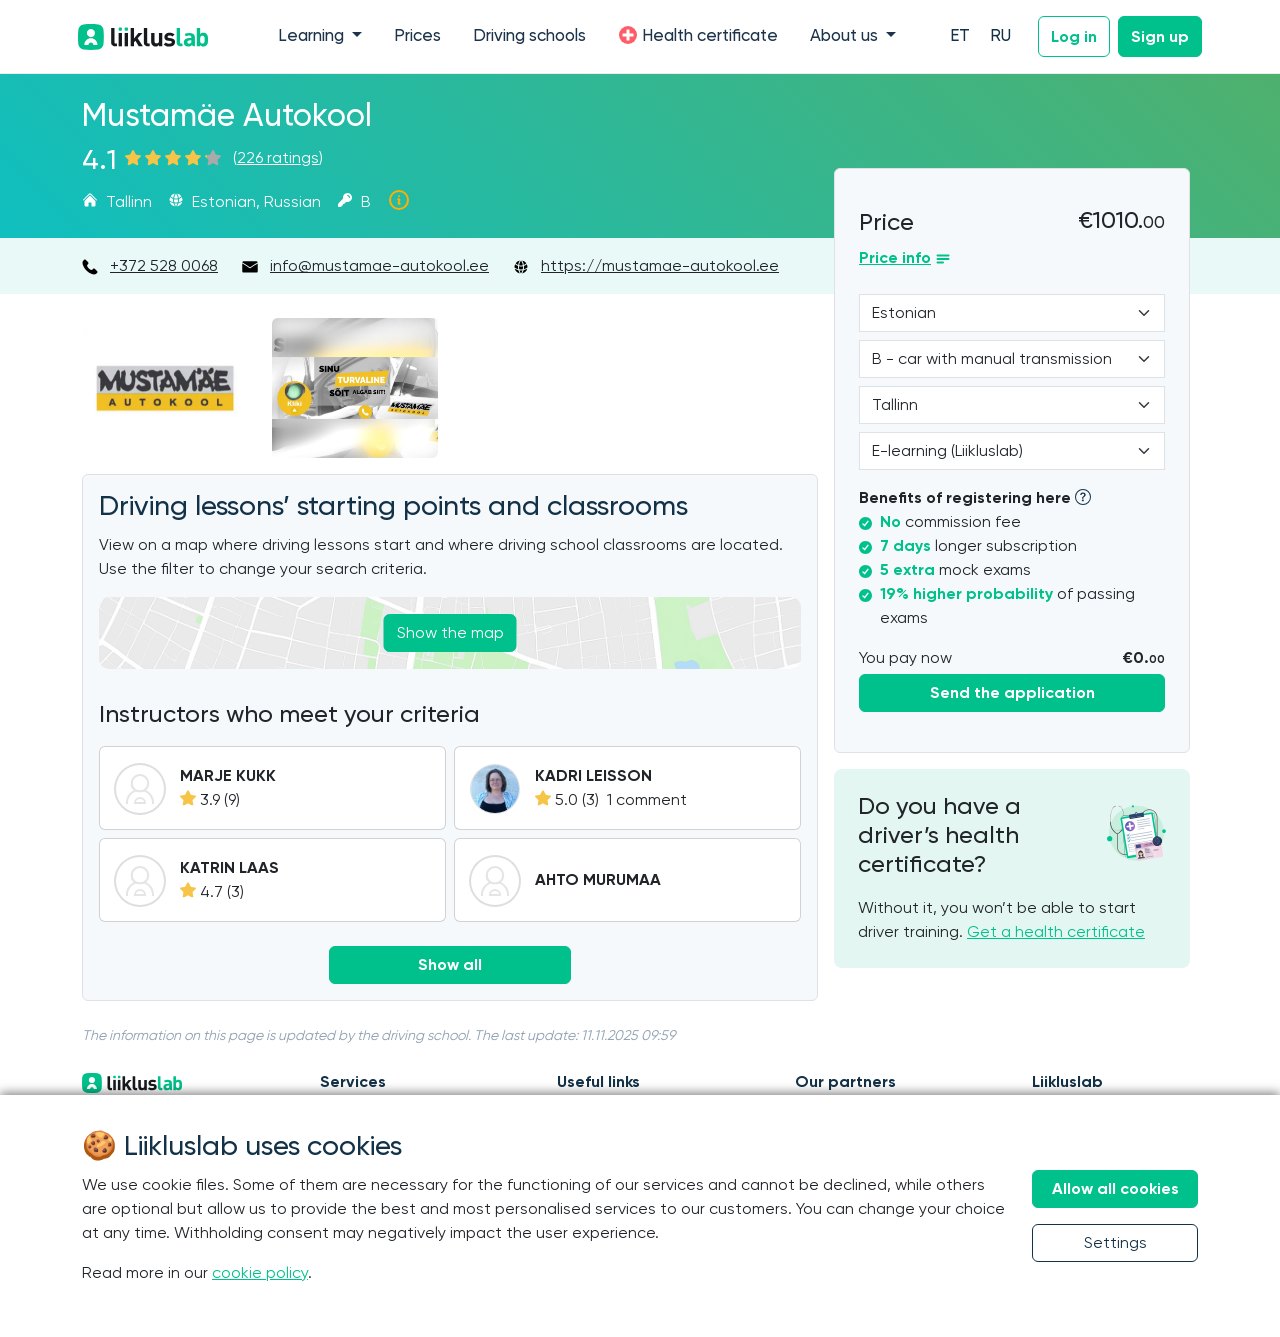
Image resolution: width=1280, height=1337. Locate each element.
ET (960, 36)
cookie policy (260, 1272)
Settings (1115, 1242)
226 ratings (278, 157)
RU (1000, 36)
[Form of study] (1012, 451)
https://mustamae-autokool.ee (660, 265)
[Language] (1012, 313)
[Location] (1012, 405)
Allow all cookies (1115, 1188)
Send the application (1012, 692)
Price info (895, 257)
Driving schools (529, 36)
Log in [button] (1074, 36)
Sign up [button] (1160, 36)
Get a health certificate (1056, 931)
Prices (417, 36)
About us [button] (846, 36)
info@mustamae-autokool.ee (379, 265)
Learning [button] (313, 36)
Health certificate (698, 35)
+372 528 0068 (164, 265)
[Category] (1012, 359)
